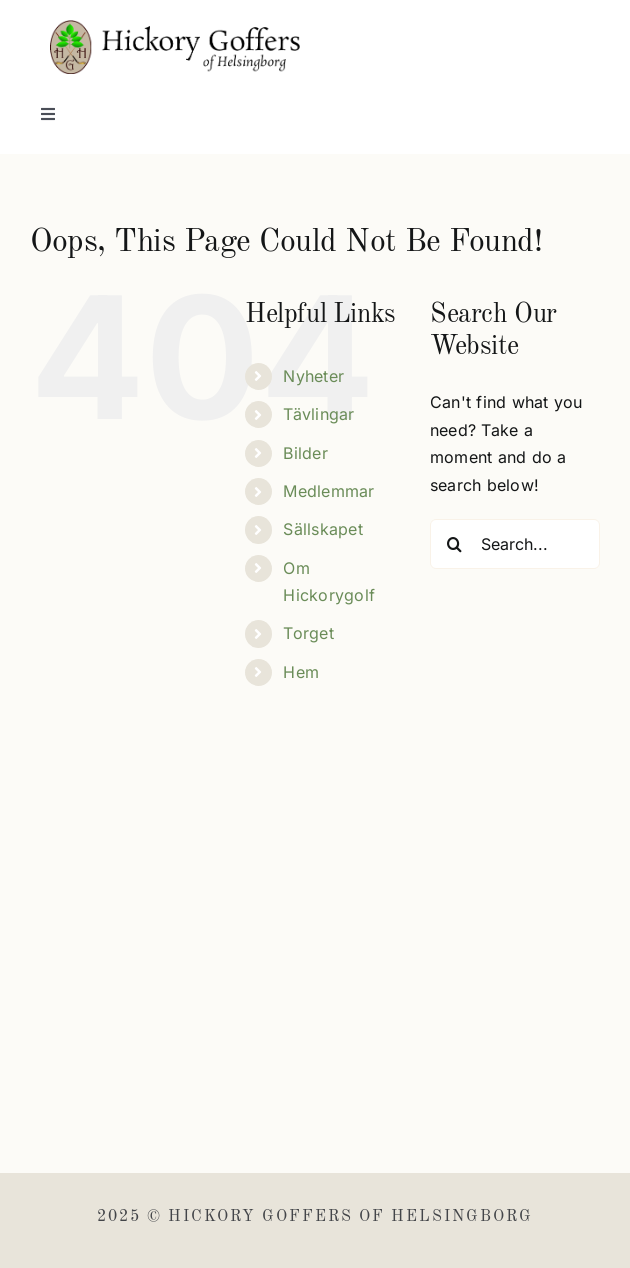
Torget (308, 633)
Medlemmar (328, 491)
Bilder (305, 453)
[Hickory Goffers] (175, 28)
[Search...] (515, 544)
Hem (301, 672)
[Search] (455, 544)
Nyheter (313, 376)
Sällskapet (322, 529)
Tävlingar (318, 414)
